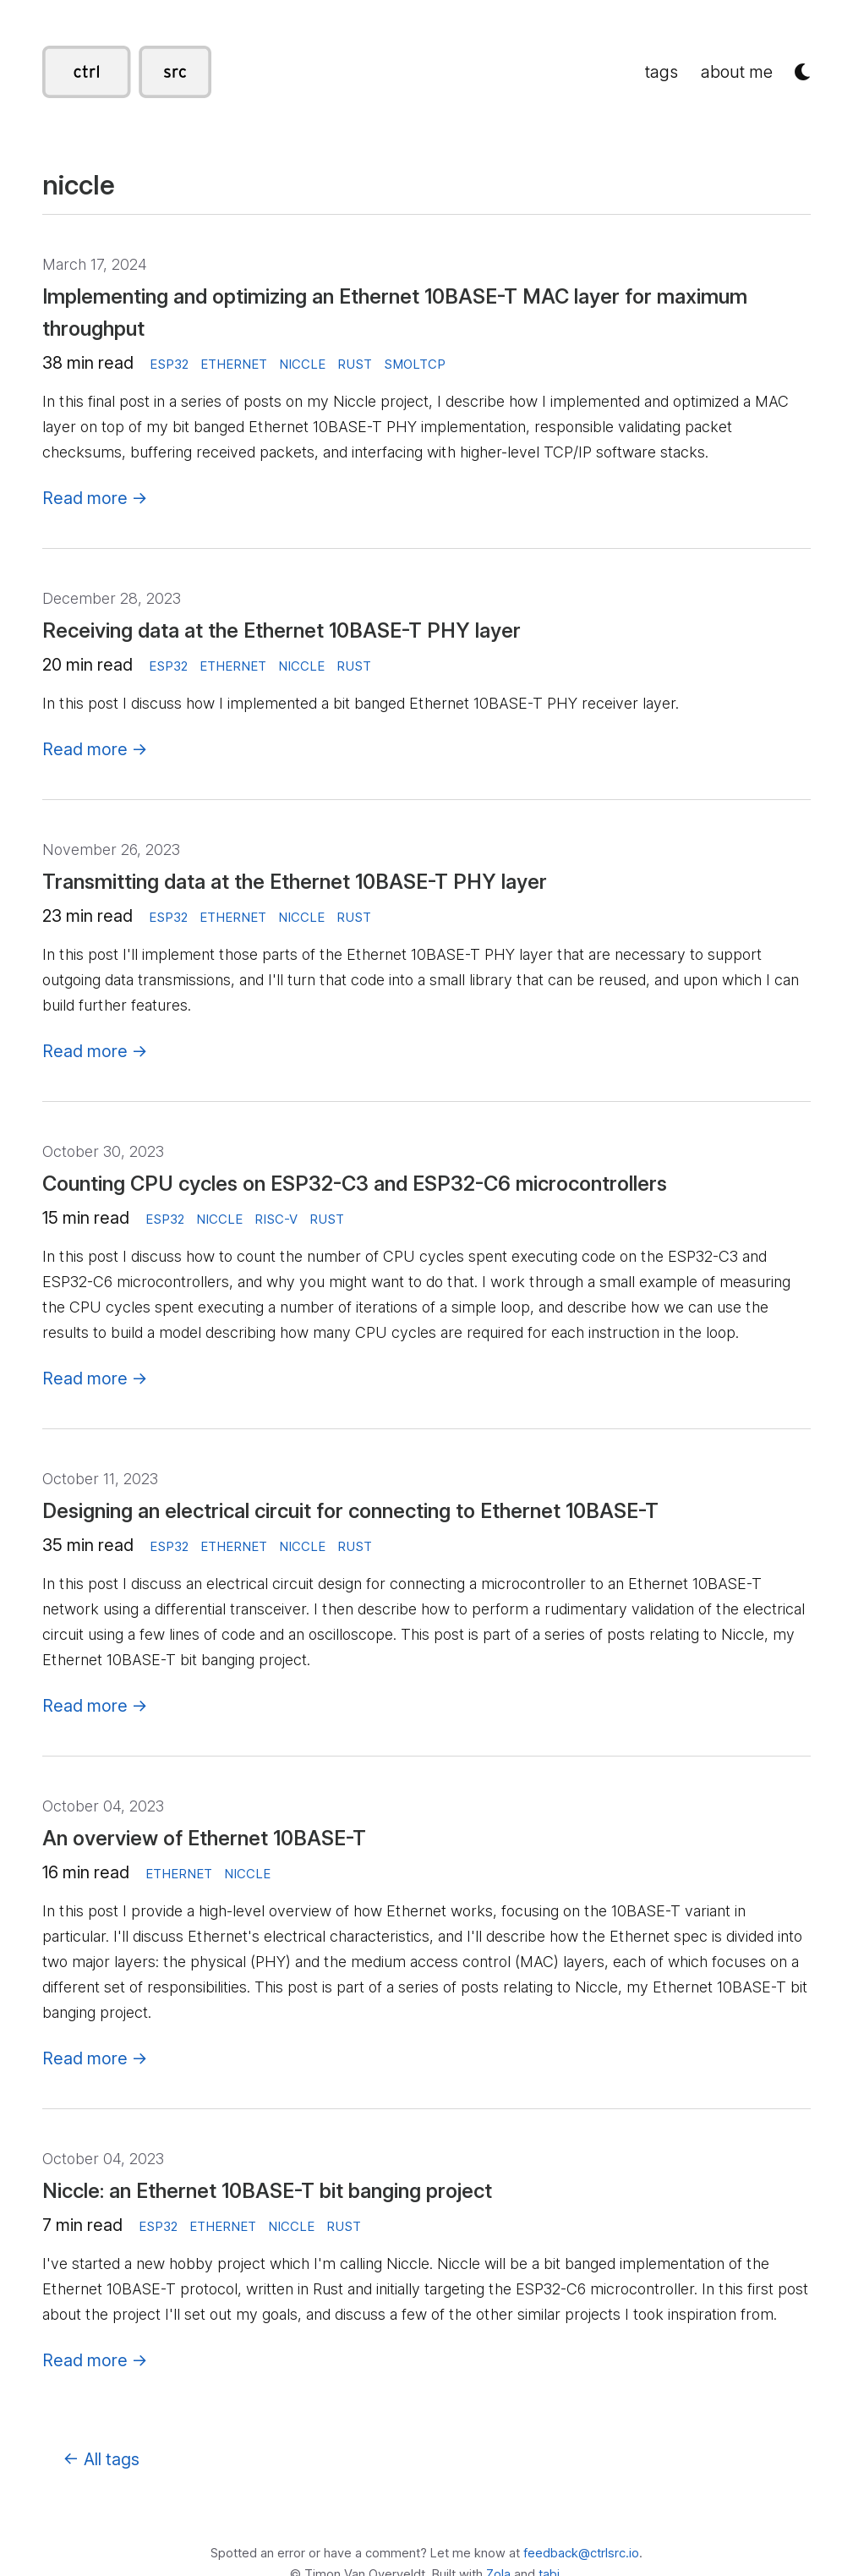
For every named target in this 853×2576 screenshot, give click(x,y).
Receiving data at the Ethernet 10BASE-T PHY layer (281, 630)
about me (737, 72)
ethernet (233, 364)
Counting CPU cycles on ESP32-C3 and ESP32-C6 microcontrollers (354, 1183)
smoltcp (415, 364)
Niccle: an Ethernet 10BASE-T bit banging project (267, 2191)
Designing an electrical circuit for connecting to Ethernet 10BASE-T (350, 1511)
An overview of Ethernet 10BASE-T (204, 1838)
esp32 (169, 364)
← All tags (101, 2459)
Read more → (95, 498)
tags (661, 72)
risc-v (276, 1219)
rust (354, 364)
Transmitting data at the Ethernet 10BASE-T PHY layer (294, 881)
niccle (302, 364)
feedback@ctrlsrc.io (581, 2553)
